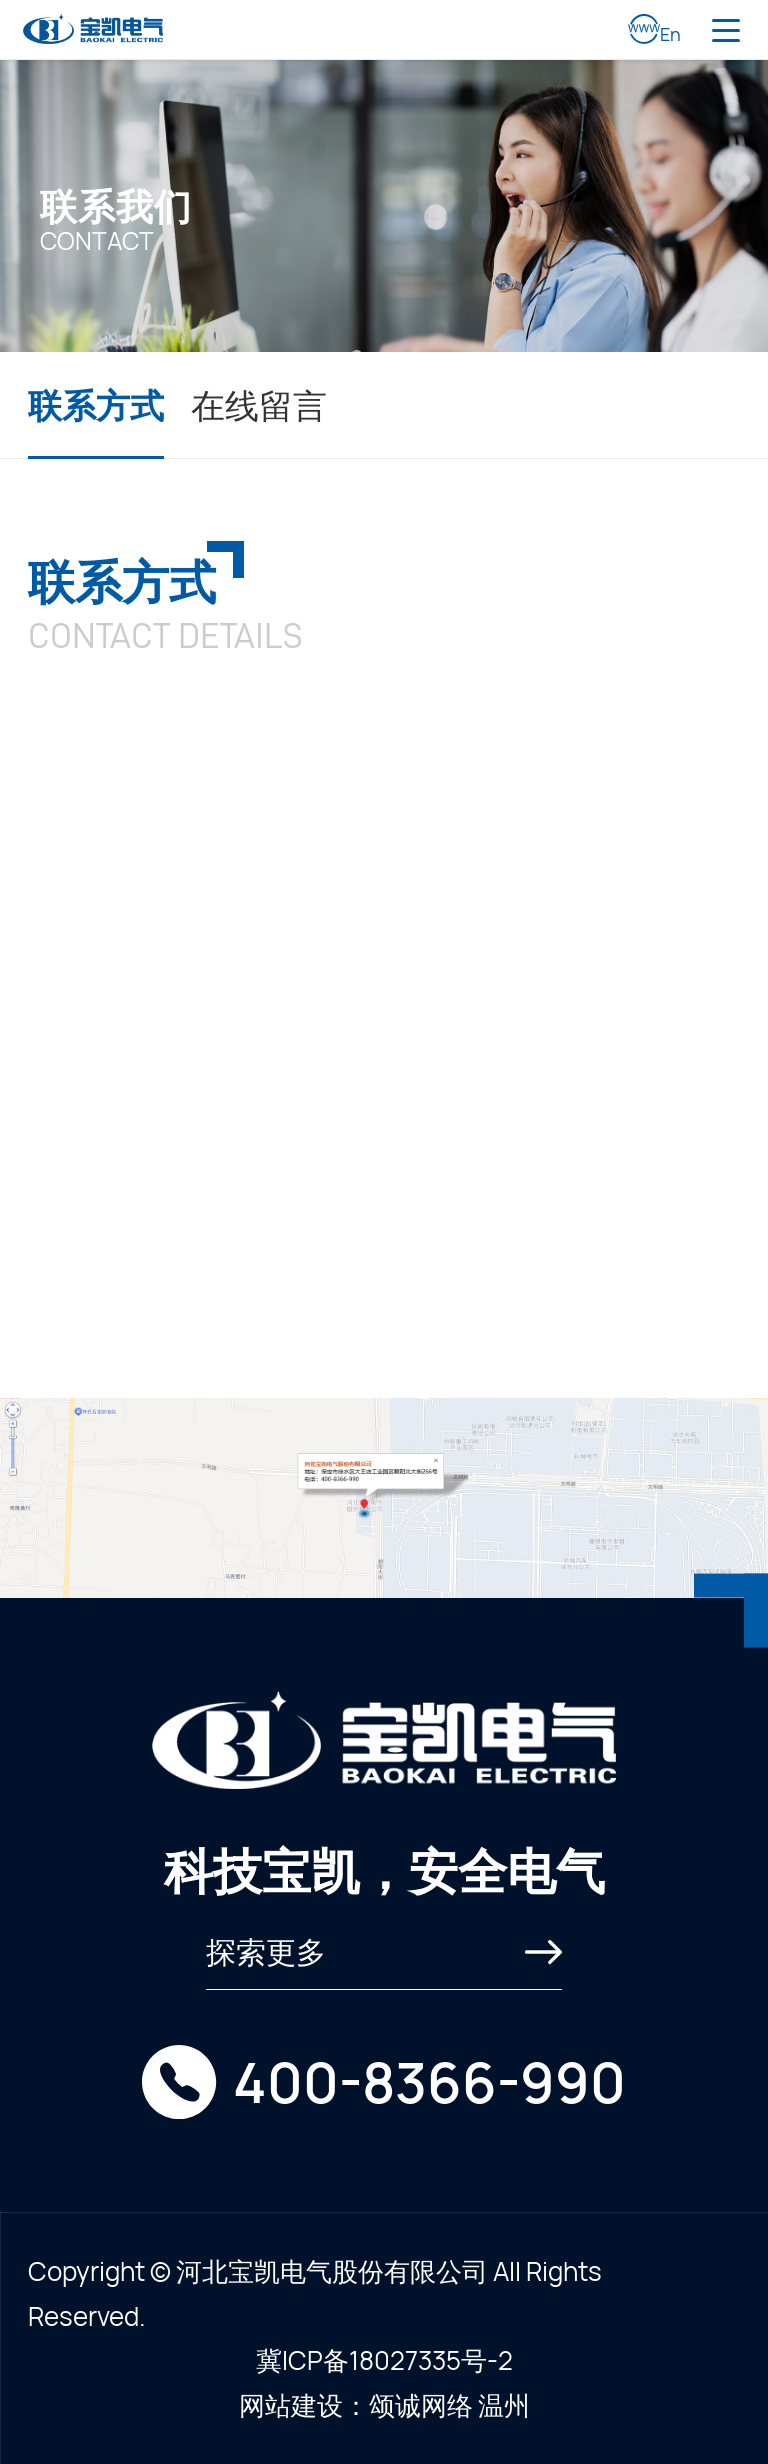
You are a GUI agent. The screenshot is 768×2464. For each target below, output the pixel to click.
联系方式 (96, 405)
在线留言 (259, 405)
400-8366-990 (429, 2082)
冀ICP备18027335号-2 (384, 2360)
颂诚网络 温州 (449, 2405)
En (654, 29)
